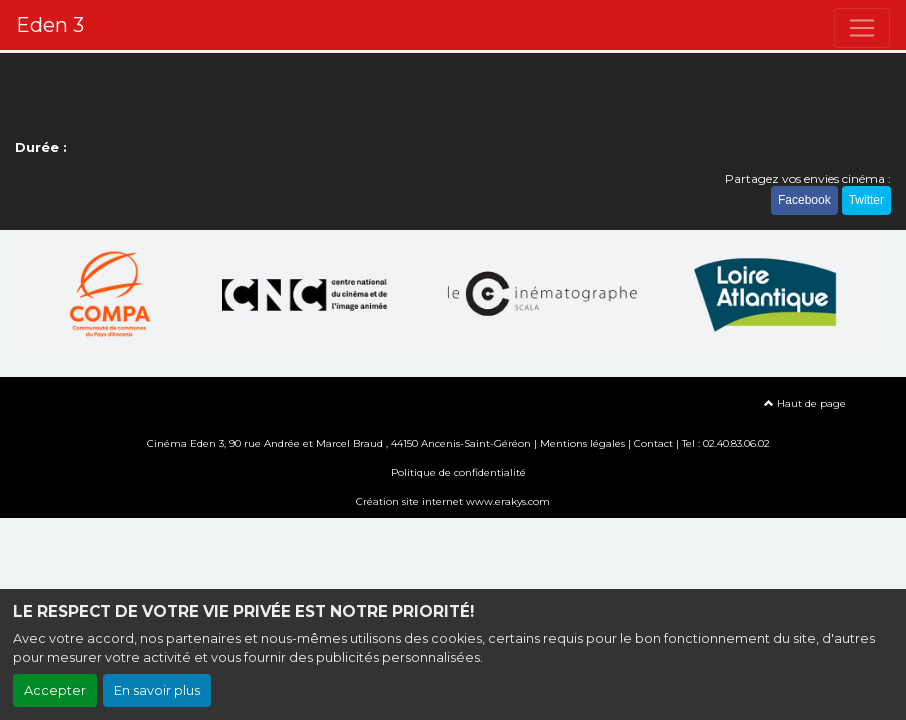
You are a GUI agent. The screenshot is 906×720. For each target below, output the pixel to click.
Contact (653, 443)
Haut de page (805, 403)
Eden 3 (50, 25)
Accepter (55, 690)
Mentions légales (582, 443)
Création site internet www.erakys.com (453, 501)
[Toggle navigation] (862, 28)
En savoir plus (157, 690)
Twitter (866, 200)
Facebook (804, 200)
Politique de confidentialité (458, 472)
